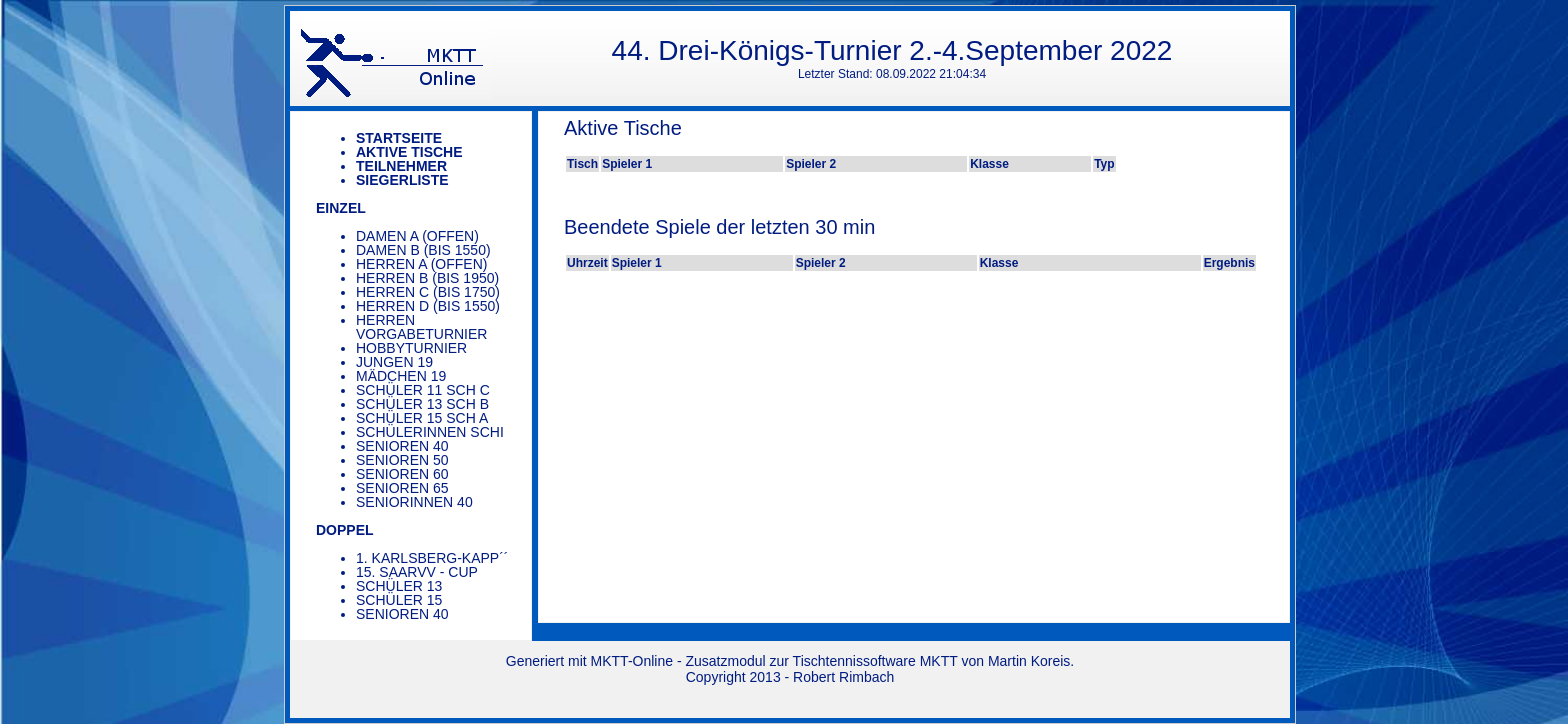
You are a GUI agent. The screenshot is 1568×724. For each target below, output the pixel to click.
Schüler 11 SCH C (423, 390)
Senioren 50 (402, 460)
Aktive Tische (409, 152)
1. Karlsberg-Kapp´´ (432, 558)
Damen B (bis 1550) (423, 250)
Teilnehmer (401, 166)
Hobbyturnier (411, 348)
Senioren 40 (402, 446)
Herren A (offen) (421, 264)
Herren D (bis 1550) (428, 306)
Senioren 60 (402, 474)
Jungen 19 (394, 362)
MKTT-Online (632, 661)
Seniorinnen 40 (414, 502)
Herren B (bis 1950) (427, 278)
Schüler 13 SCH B (422, 404)
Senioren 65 (402, 488)
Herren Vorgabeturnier (421, 327)
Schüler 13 (399, 586)
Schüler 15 (399, 600)
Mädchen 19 (401, 376)
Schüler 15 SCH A (422, 418)
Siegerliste (402, 180)
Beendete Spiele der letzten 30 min (719, 227)
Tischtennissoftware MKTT (875, 661)
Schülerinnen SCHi (430, 432)
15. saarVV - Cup (417, 572)
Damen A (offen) (417, 236)
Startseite (399, 138)
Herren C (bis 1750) (428, 292)
